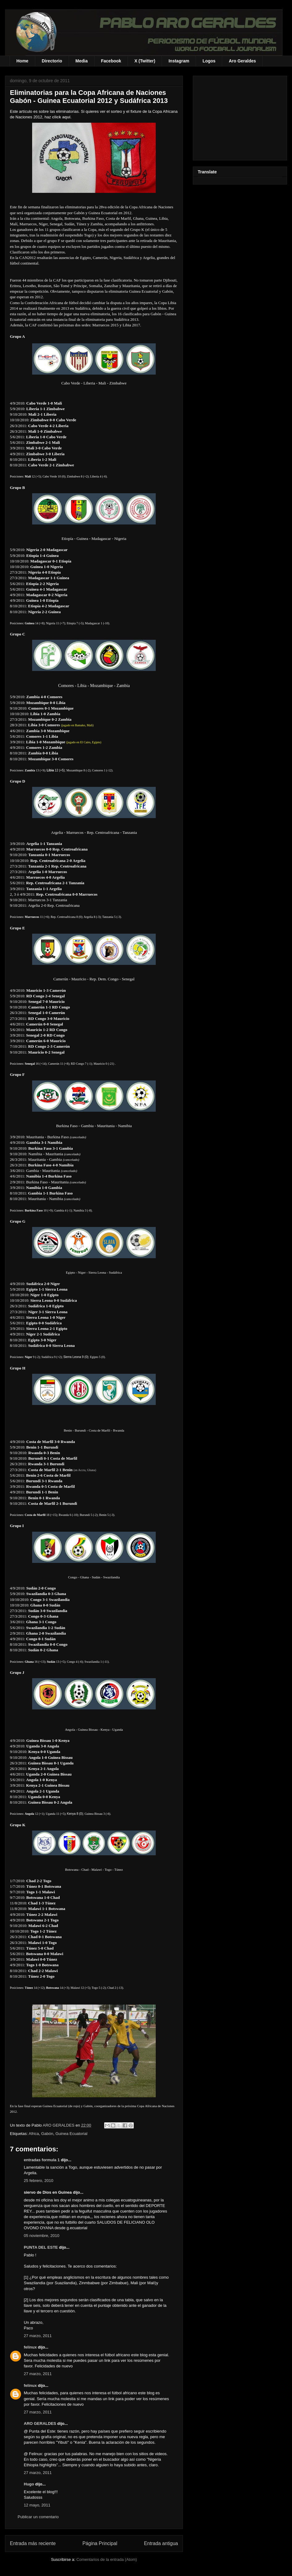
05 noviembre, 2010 (41, 2235)
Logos (208, 60)
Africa (34, 2133)
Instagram (178, 60)
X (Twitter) (144, 60)
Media (81, 60)
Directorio (52, 60)
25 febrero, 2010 (38, 2180)
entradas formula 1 (42, 2160)
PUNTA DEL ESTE (41, 2247)
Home (22, 60)
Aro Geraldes (242, 60)
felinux (30, 2347)
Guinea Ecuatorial (71, 2133)
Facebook (111, 60)
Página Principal (100, 2543)
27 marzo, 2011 (38, 2335)
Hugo (29, 2484)
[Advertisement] (240, 116)
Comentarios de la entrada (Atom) (106, 2559)
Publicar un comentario (38, 2516)
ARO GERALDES (40, 2423)
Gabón (47, 2133)
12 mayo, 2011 (37, 2505)
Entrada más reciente (33, 2543)
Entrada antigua (161, 2543)
